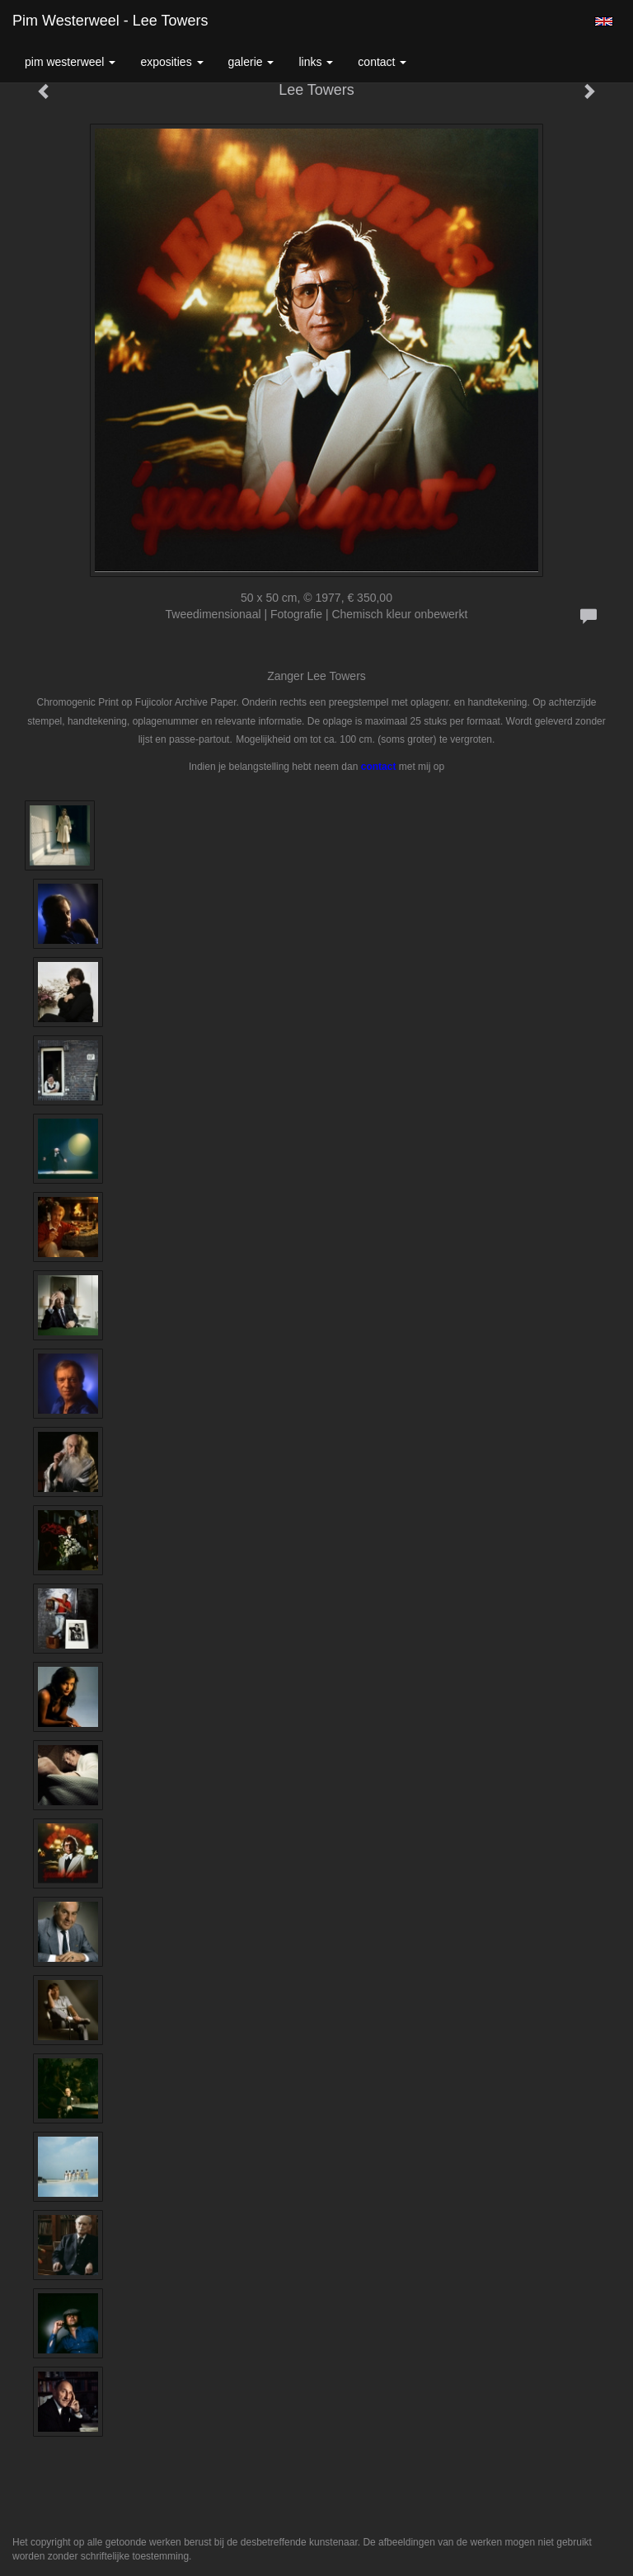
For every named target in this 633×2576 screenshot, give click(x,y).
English (603, 21)
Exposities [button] (171, 61)
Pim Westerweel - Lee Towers (110, 20)
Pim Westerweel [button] (70, 61)
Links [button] (315, 61)
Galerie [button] (251, 61)
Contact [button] (382, 61)
